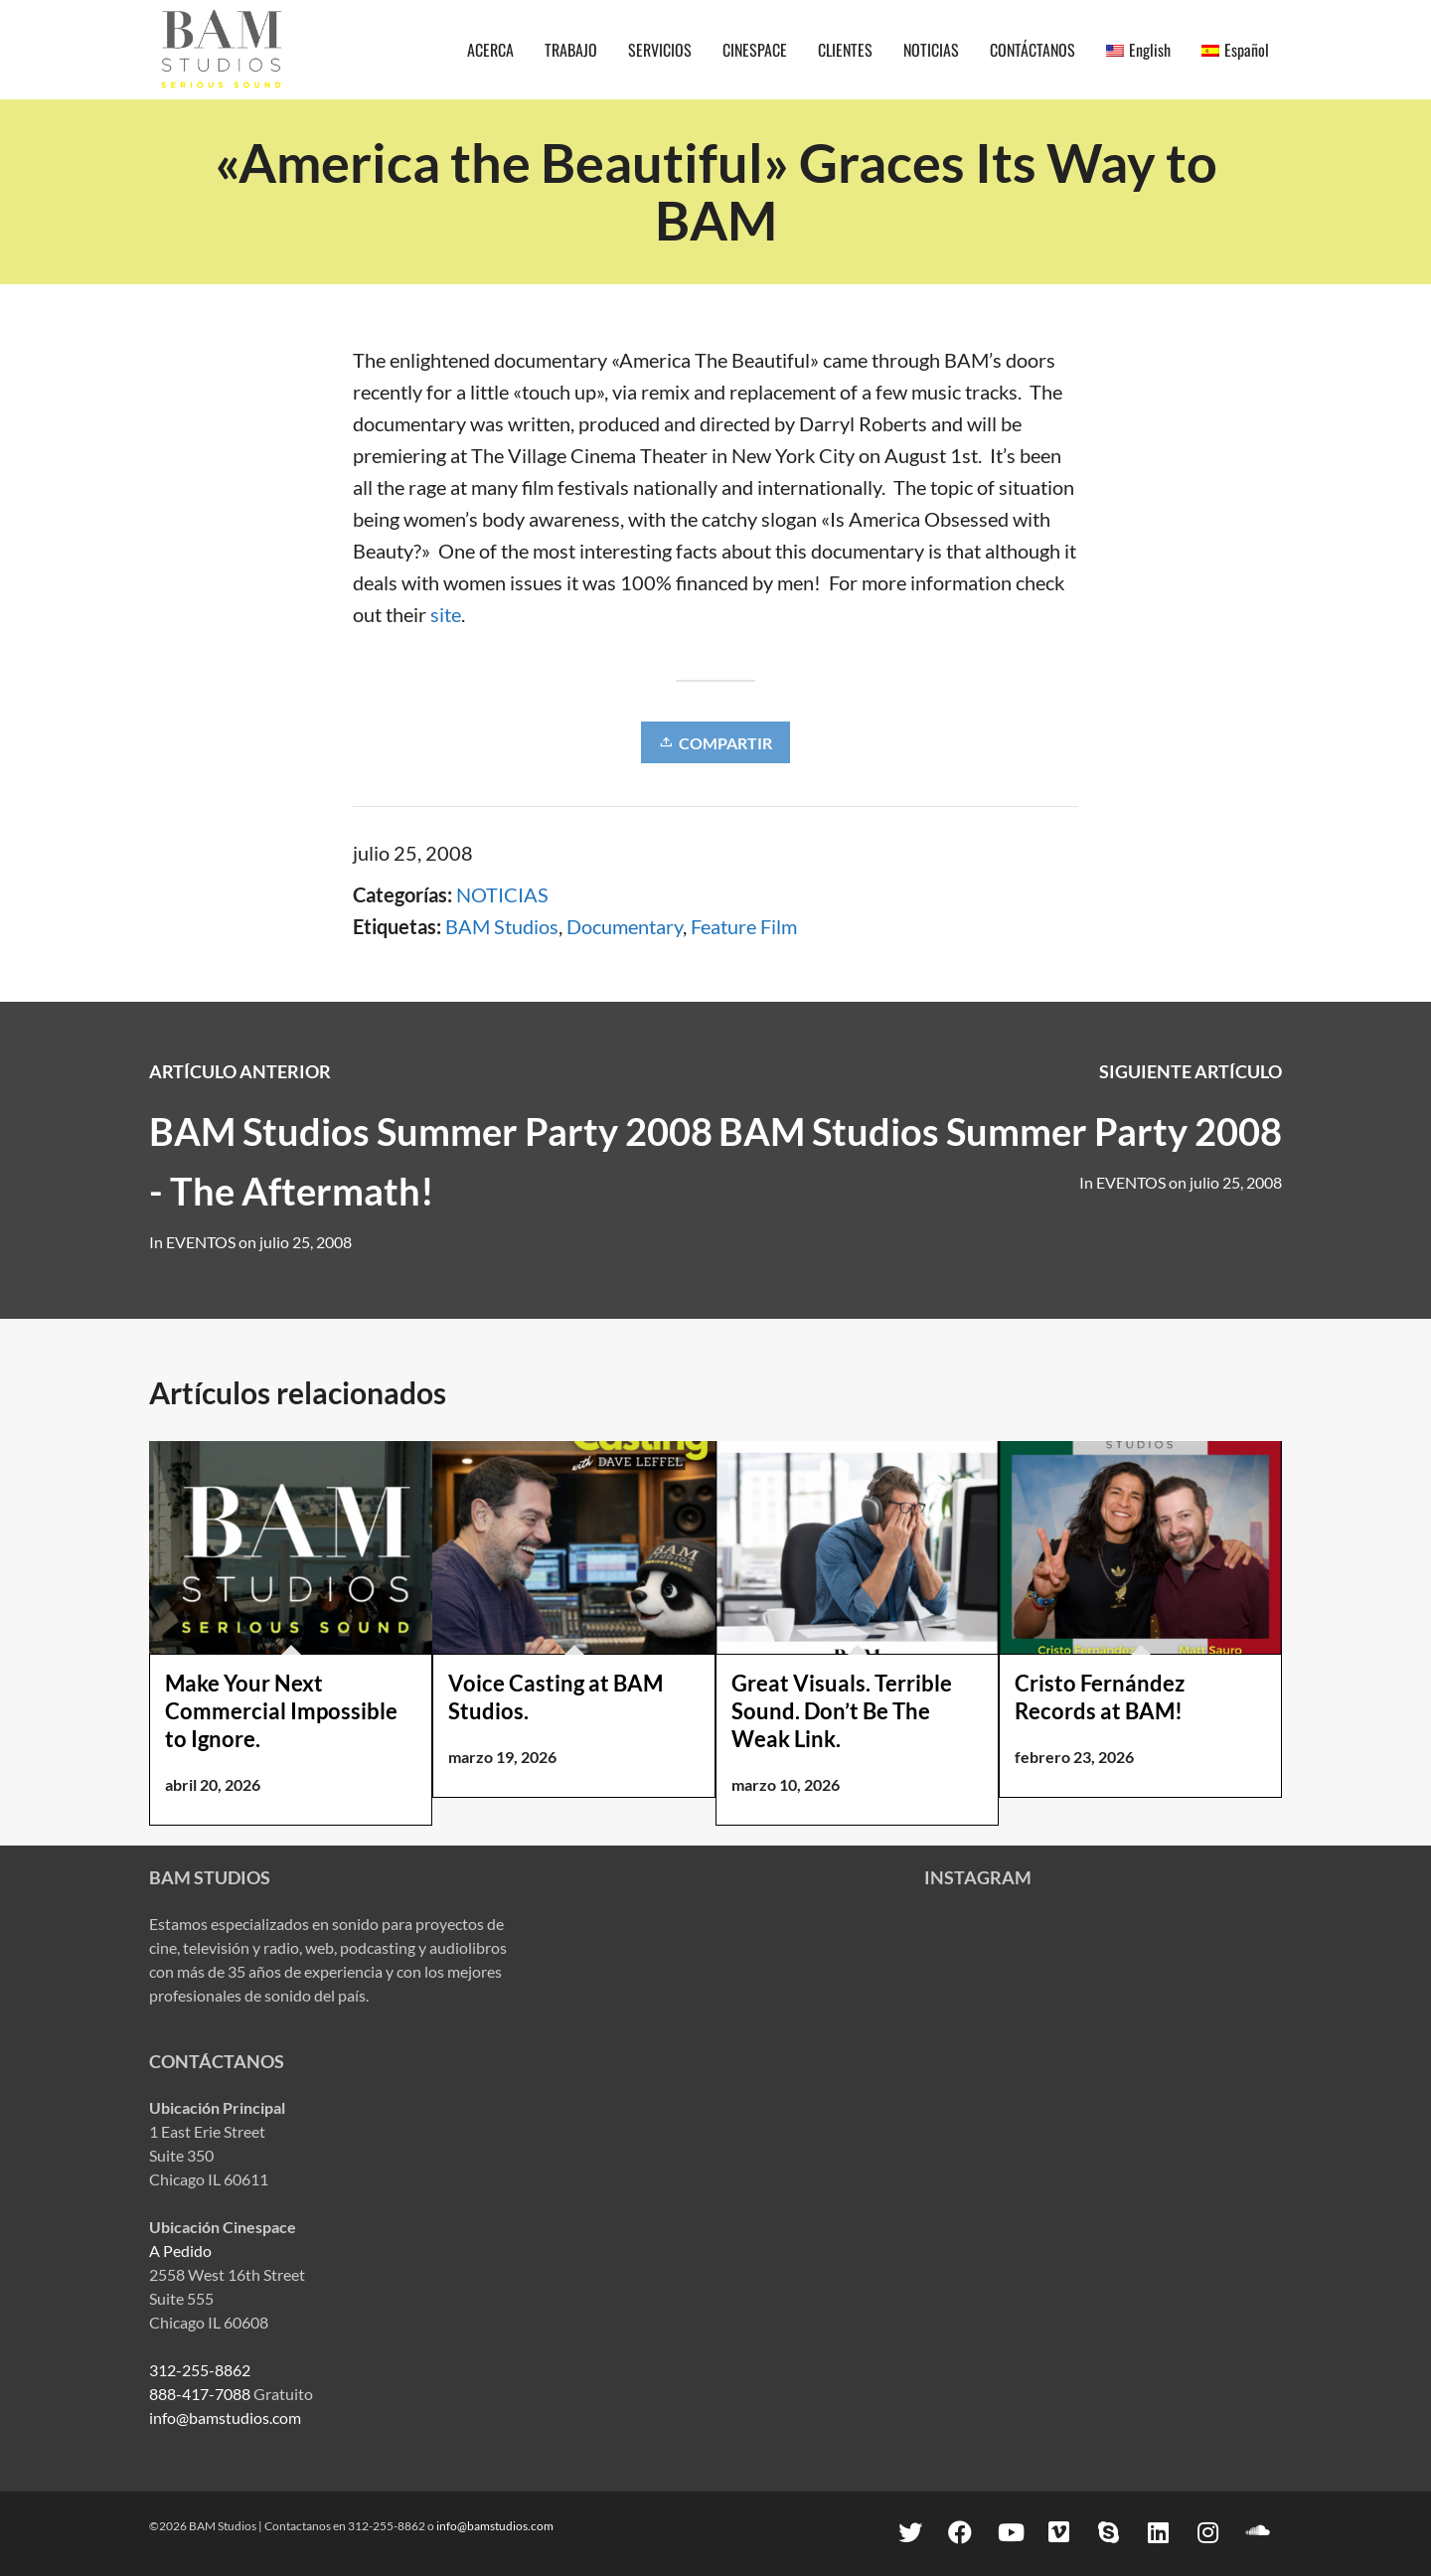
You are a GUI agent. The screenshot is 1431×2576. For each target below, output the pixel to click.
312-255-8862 (199, 2369)
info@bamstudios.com (225, 2417)
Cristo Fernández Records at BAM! (1100, 1697)
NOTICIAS (502, 894)
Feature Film (744, 926)
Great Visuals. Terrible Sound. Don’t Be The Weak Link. (841, 1711)
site (445, 614)
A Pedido (180, 2250)
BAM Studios (501, 926)
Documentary (624, 926)
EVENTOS (1131, 1182)
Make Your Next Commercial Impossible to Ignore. (281, 1711)
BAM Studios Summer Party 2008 (1000, 1131)
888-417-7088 (199, 2393)
